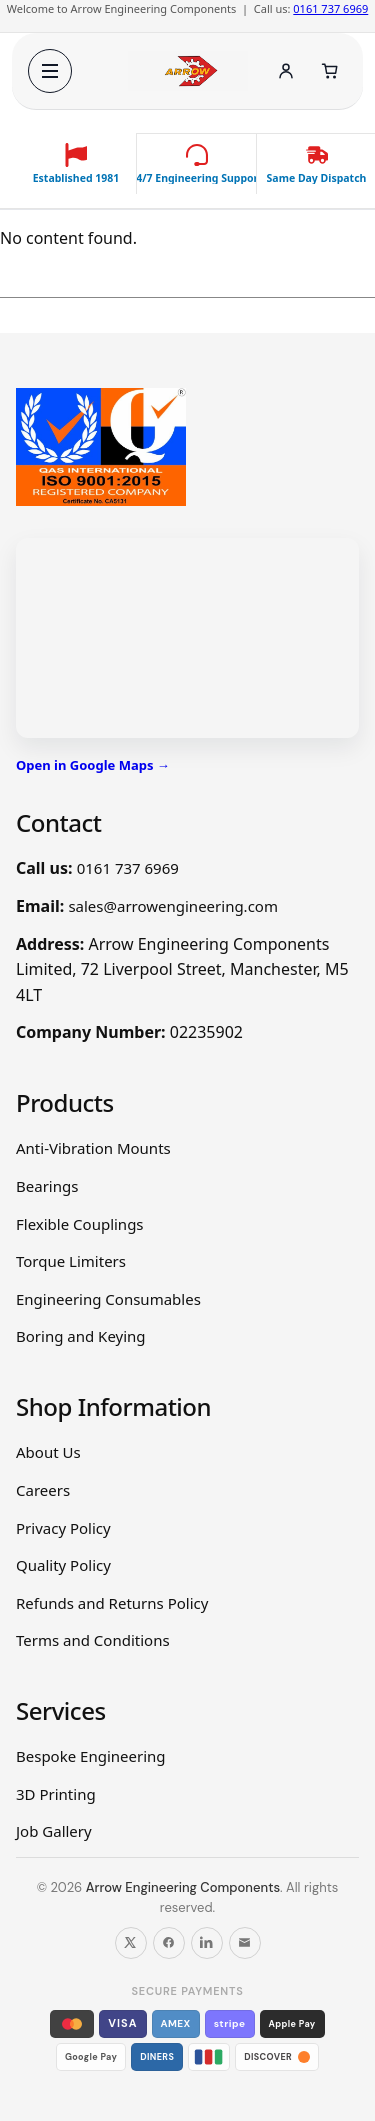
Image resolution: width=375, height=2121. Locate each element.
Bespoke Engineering (91, 1756)
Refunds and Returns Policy (112, 1603)
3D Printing (56, 1794)
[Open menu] (50, 71)
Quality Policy (63, 1565)
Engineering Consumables (108, 1299)
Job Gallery (54, 1831)
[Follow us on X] (131, 1943)
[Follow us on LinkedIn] (207, 1943)
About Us (48, 1452)
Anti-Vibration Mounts (93, 1148)
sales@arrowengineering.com (173, 906)
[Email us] (245, 1943)
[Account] (286, 71)
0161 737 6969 (330, 8)
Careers (43, 1490)
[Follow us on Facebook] (169, 1943)
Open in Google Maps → (93, 765)
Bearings (47, 1186)
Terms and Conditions (93, 1640)
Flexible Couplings (80, 1224)
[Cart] (330, 71)
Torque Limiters (71, 1261)
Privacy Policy (63, 1528)
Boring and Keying (81, 1336)
